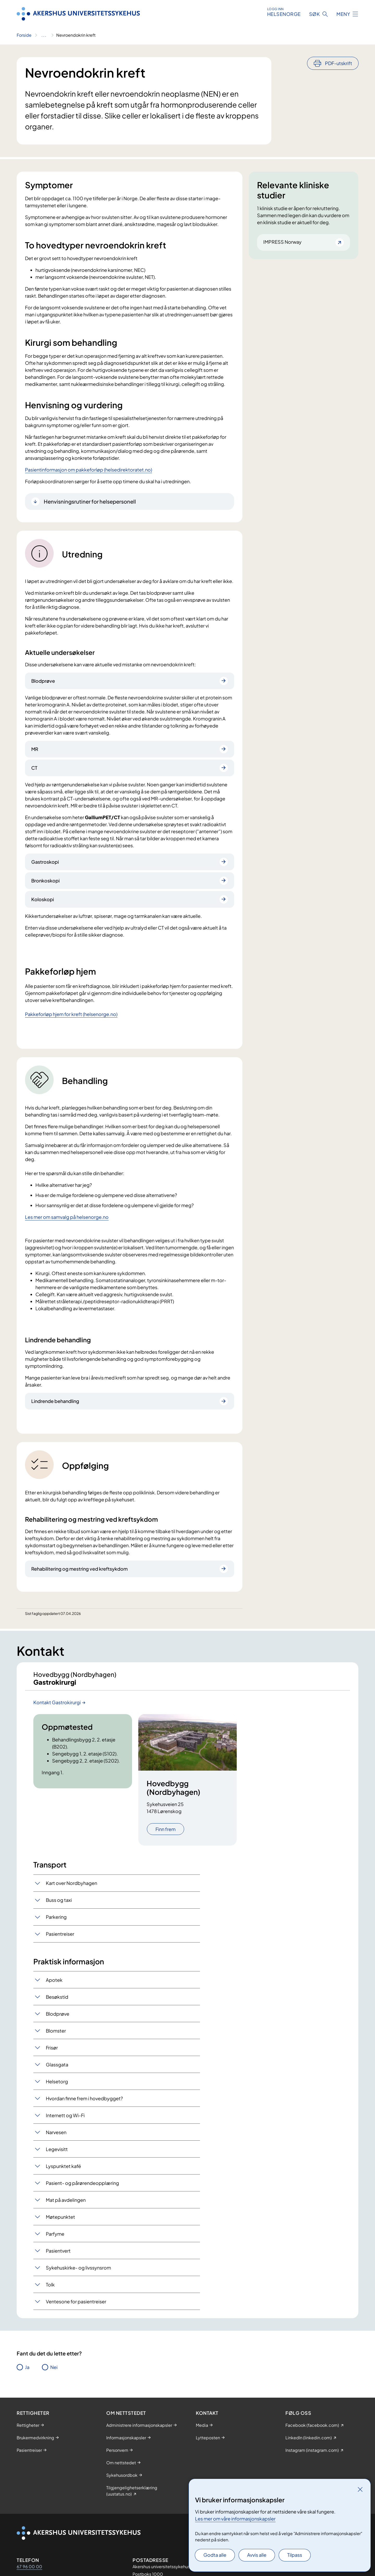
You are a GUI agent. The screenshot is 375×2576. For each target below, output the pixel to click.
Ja (27, 2372)
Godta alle (214, 2555)
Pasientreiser (60, 1938)
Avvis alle (256, 2555)
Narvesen (56, 2137)
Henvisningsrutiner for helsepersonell (90, 501)
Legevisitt (57, 2154)
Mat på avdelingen (66, 2205)
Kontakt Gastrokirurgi (57, 1707)
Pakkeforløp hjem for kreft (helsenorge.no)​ (71, 1014)
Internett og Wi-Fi (65, 2120)
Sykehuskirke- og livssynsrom (78, 2272)
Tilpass (294, 2555)
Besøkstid (57, 2001)
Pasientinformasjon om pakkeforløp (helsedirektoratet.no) (88, 470)
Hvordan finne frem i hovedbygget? (84, 2103)
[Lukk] (360, 2489)
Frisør (52, 2052)
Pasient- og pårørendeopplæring (82, 2188)
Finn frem (165, 1834)
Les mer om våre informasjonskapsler (235, 2519)
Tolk (50, 2289)
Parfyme (55, 2238)
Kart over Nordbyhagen (71, 1888)
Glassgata (57, 2069)
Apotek (54, 1985)
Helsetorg (57, 2086)
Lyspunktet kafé (63, 2171)
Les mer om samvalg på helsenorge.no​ (67, 1217)
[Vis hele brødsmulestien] (44, 35)
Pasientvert (58, 2255)
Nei (54, 2372)
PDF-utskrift (338, 63)
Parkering (56, 1922)
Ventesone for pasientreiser (76, 2306)
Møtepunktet (60, 2221)
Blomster (56, 2035)
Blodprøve (57, 2018)
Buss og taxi (59, 1905)
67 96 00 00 (29, 2571)
